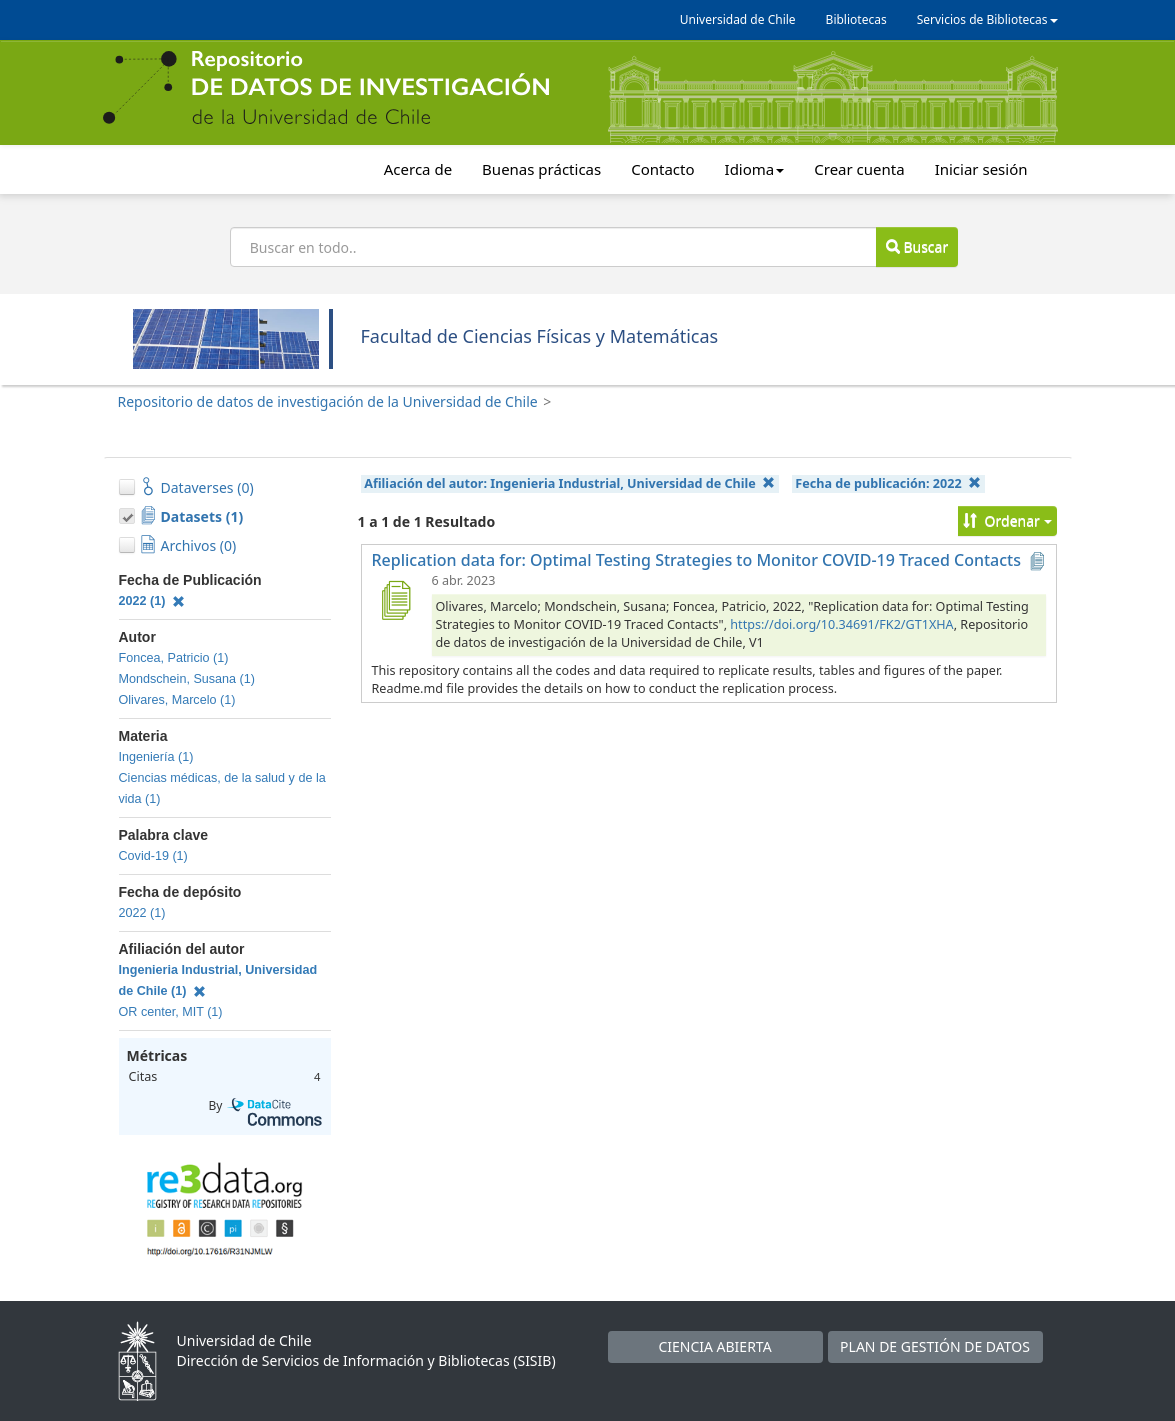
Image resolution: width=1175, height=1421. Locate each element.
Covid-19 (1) (153, 856)
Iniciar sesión (981, 169)
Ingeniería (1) (156, 757)
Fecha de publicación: (888, 483)
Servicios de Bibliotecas (987, 19)
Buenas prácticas (541, 169)
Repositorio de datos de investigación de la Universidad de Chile (328, 401)
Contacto (662, 169)
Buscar (917, 246)
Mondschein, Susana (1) (187, 679)
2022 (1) (152, 601)
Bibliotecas (856, 19)
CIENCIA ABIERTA (714, 1346)
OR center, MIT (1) (171, 1012)
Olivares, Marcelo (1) (177, 700)
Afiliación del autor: (569, 483)
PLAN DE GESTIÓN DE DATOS (935, 1346)
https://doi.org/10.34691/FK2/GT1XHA (841, 624)
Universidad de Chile (738, 19)
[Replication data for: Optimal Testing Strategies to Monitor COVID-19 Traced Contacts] (396, 600)
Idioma (755, 169)
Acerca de (418, 169)
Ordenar (1007, 520)
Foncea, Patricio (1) (174, 658)
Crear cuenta (859, 169)
